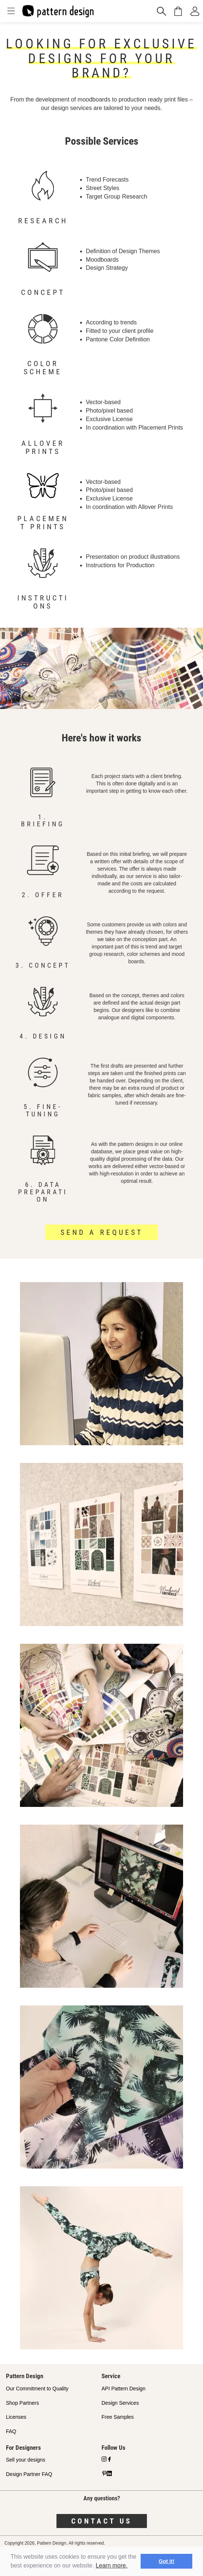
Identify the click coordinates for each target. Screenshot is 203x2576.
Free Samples (118, 2417)
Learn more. (111, 2565)
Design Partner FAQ (29, 2474)
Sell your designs (25, 2460)
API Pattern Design (123, 2388)
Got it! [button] (166, 2561)
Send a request (102, 1232)
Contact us (101, 2521)
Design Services (120, 2403)
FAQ (11, 2431)
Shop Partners (22, 2403)
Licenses (16, 2417)
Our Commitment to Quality (37, 2388)
